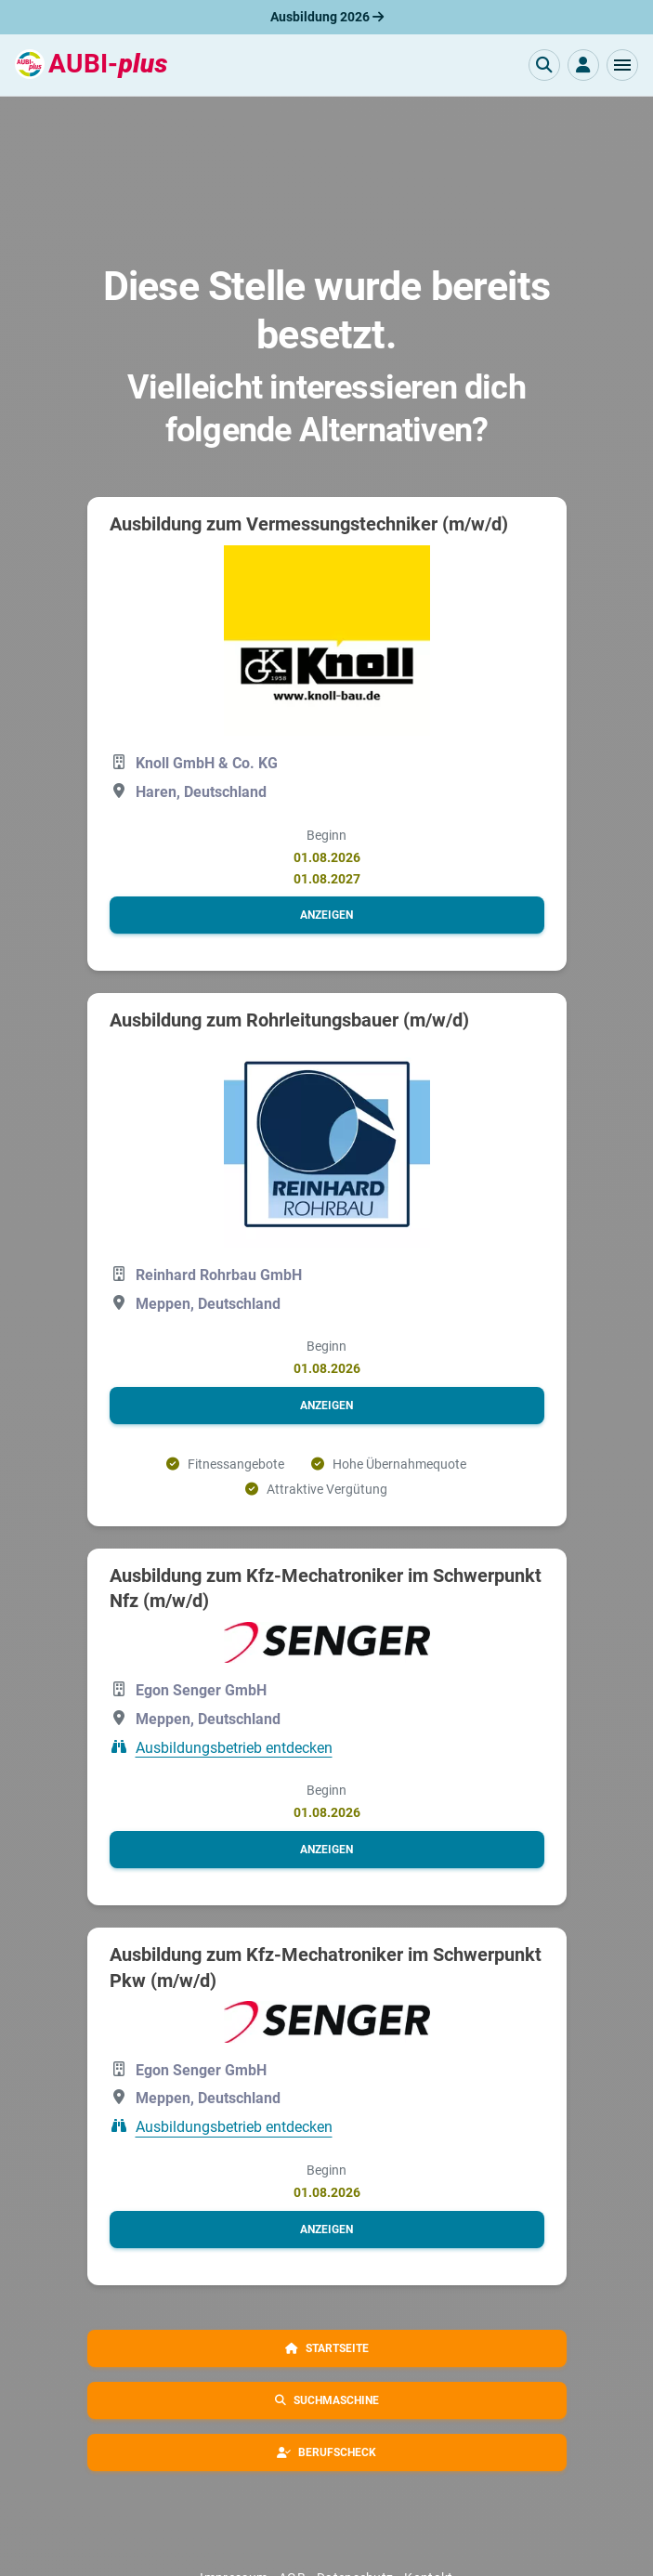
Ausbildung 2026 (327, 16)
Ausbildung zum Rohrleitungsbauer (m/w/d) (289, 1020)
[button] (622, 65)
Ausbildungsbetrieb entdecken (234, 1747)
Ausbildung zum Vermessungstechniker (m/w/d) (309, 524)
